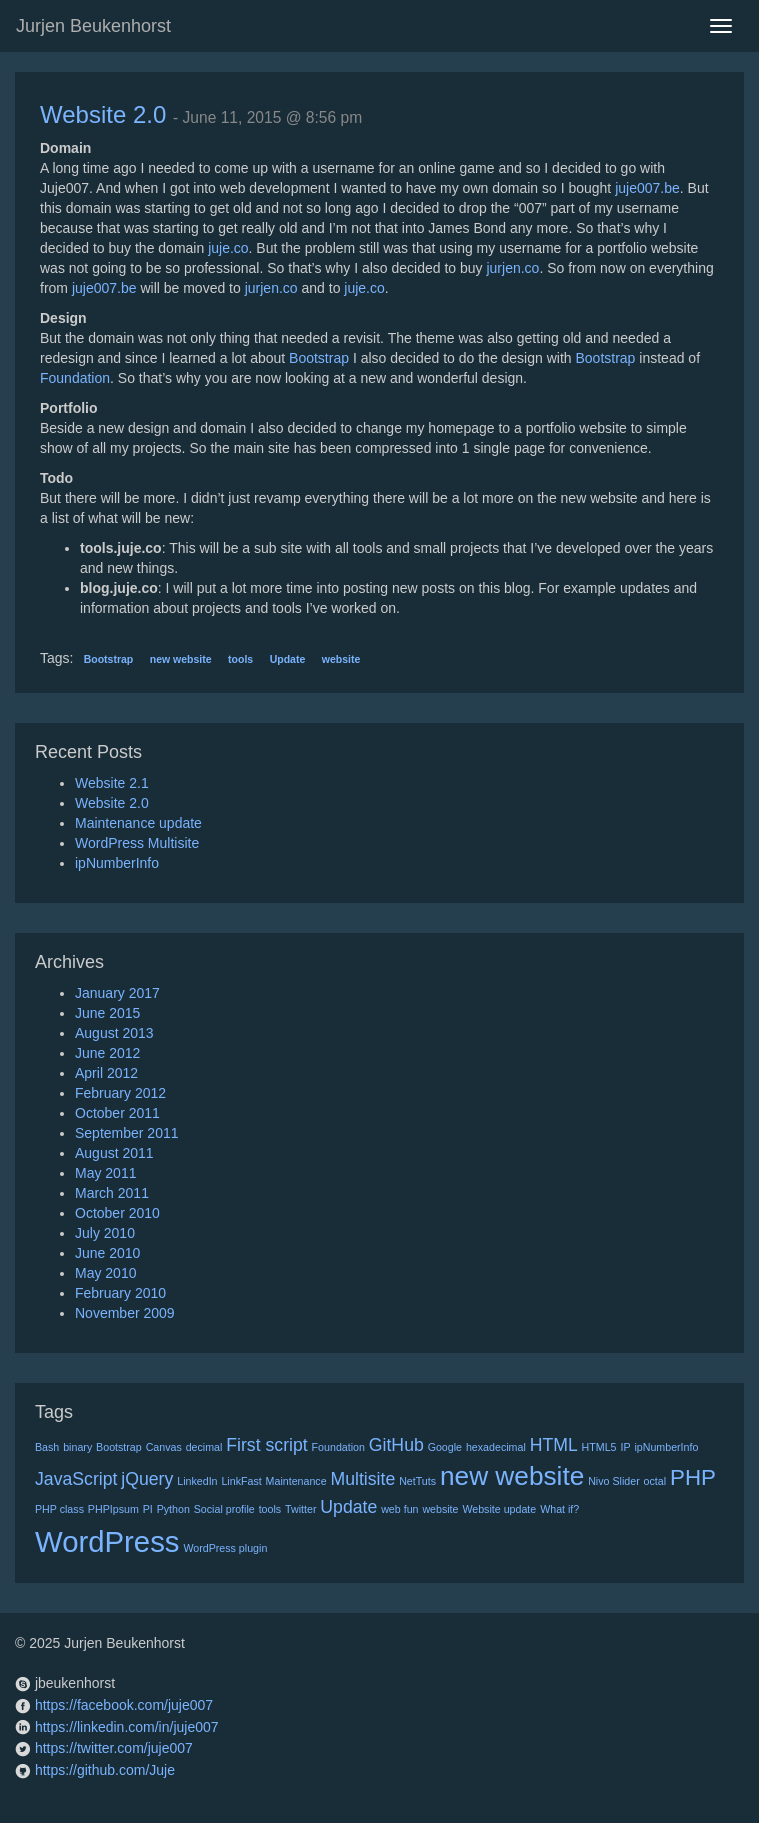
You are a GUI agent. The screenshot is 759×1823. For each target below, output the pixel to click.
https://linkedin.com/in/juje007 (127, 1727)
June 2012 (107, 1053)
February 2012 (120, 1093)
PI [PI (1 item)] (148, 1509)
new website (181, 659)
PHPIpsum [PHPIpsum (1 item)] (113, 1509)
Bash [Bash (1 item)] (47, 1447)
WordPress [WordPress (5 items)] (107, 1541)
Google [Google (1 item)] (445, 1447)
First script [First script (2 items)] (266, 1445)
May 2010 (105, 1273)
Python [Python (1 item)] (173, 1509)
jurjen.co (512, 268)
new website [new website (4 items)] (512, 1476)
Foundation (75, 378)
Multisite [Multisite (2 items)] (363, 1479)
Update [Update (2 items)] (348, 1507)
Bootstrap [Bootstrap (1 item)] (119, 1447)
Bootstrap (319, 358)
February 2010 (120, 1293)
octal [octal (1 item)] (655, 1481)
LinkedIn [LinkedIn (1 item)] (197, 1481)
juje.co (228, 248)
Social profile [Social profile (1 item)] (224, 1509)
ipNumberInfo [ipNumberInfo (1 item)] (666, 1447)
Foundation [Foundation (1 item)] (338, 1447)
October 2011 (117, 1113)
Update (288, 659)
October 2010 (117, 1213)
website (341, 659)
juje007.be (647, 188)
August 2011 (114, 1153)
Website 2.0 (103, 114)
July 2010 (105, 1233)
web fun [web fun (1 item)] (399, 1509)
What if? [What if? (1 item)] (559, 1509)
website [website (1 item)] (440, 1509)
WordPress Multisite (137, 843)
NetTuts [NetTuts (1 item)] (417, 1481)
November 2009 (125, 1313)
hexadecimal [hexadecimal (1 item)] (496, 1447)
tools (240, 659)
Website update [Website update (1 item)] (499, 1509)
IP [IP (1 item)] (625, 1447)
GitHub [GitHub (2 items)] (396, 1445)
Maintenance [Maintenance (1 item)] (296, 1481)
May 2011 (105, 1173)
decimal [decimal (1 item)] (204, 1447)
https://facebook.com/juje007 (124, 1705)
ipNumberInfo (117, 863)
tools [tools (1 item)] (270, 1509)
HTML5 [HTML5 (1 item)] (599, 1447)
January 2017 (117, 993)
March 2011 (112, 1193)
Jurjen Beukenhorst (93, 26)
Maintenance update (138, 823)
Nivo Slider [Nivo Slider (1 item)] (614, 1481)
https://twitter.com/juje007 (114, 1748)
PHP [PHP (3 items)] (693, 1477)
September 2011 (127, 1133)
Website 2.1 (112, 783)
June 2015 (107, 1013)
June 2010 (107, 1253)
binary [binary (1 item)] (77, 1447)
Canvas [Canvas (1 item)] (164, 1447)
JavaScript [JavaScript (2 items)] (76, 1479)
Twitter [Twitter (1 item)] (300, 1509)
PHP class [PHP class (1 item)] (59, 1509)
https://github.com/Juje (105, 1770)
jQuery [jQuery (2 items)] (147, 1479)
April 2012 (106, 1073)
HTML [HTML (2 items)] (554, 1445)
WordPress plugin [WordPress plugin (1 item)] (225, 1548)
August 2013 (114, 1033)
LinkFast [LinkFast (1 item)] (241, 1481)
